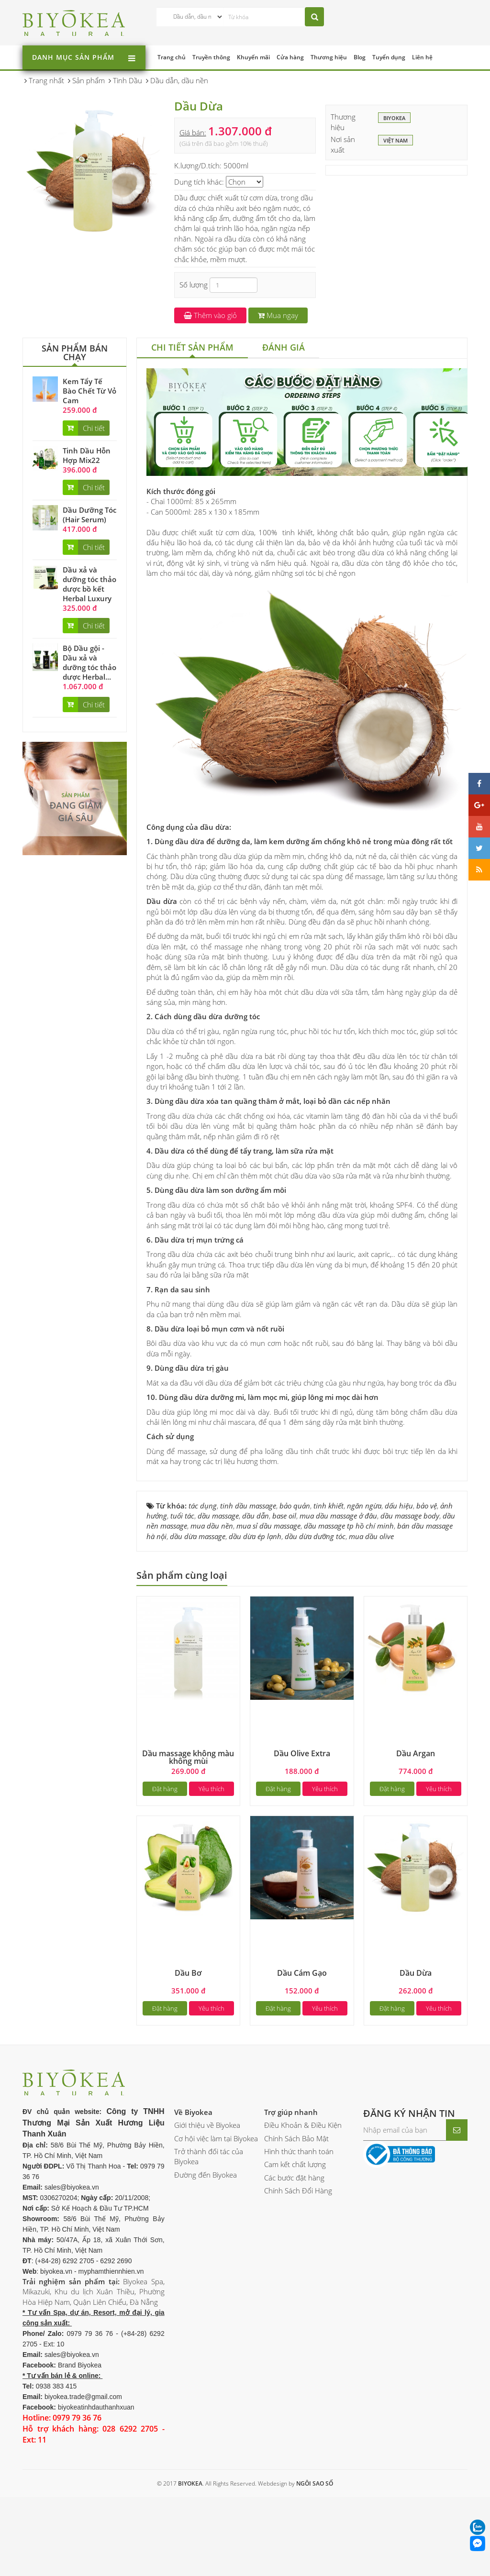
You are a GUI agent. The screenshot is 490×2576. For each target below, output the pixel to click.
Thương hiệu (329, 57)
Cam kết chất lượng (295, 2164)
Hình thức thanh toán (299, 2151)
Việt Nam (395, 141)
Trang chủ (171, 57)
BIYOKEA (394, 118)
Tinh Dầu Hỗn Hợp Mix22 (87, 455)
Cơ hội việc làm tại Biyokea (216, 2138)
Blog (360, 57)
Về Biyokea (193, 2112)
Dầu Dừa (416, 1973)
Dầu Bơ (188, 1973)
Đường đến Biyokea (205, 2175)
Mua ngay (278, 315)
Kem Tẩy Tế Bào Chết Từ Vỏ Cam (89, 390)
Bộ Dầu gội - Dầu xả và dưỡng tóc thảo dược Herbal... (89, 662)
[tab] (192, 348)
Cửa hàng (290, 57)
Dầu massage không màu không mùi (188, 1757)
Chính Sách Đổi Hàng (298, 2190)
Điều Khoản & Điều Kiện (303, 2125)
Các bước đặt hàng (294, 2177)
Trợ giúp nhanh (291, 2112)
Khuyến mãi (253, 57)
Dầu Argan (415, 1753)
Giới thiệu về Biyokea (207, 2125)
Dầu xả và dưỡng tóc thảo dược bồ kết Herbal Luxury (89, 584)
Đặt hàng (165, 1788)
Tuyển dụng (388, 57)
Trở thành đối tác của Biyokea (208, 2156)
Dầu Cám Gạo (302, 1973)
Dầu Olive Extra (302, 1753)
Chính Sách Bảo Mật (296, 2138)
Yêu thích (211, 1788)
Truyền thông (211, 57)
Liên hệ (422, 57)
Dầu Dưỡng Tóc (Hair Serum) (89, 514)
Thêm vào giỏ (210, 315)
